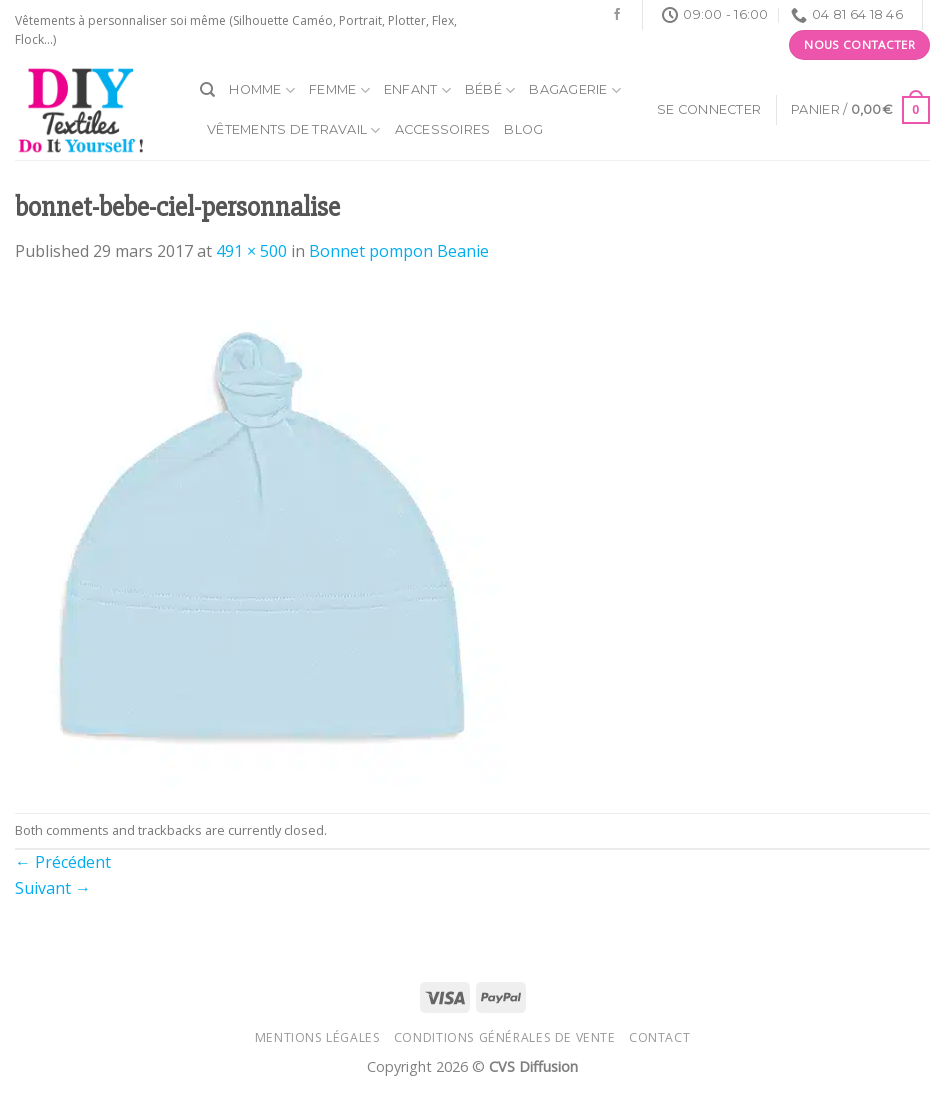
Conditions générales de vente (505, 1037)
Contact (659, 1037)
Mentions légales (318, 1037)
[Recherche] (207, 90)
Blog (523, 129)
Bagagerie (575, 90)
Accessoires (443, 129)
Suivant (53, 888)
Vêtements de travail (294, 130)
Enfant (417, 90)
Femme (339, 90)
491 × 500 (251, 251)
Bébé (490, 90)
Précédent (63, 862)
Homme (262, 90)
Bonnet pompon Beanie (399, 251)
